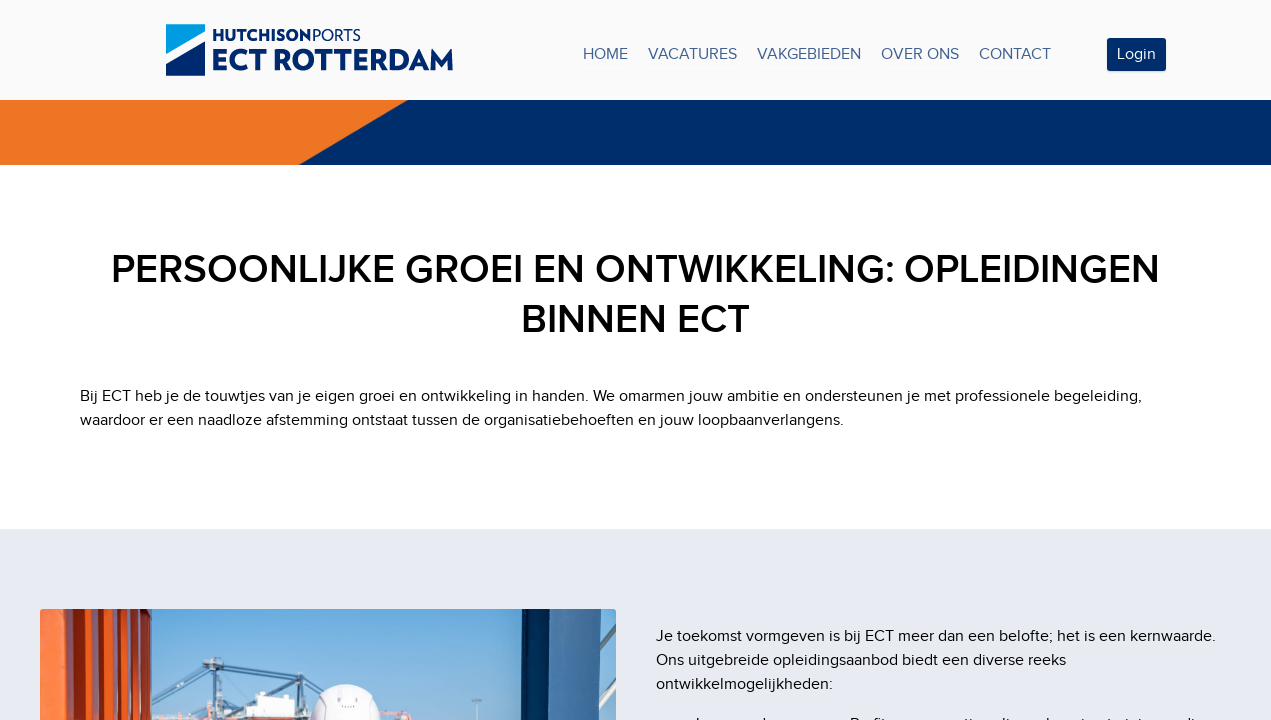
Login (1136, 54)
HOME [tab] (605, 54)
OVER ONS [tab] (920, 54)
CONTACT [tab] (1015, 54)
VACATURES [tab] (692, 54)
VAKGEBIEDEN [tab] (809, 54)
